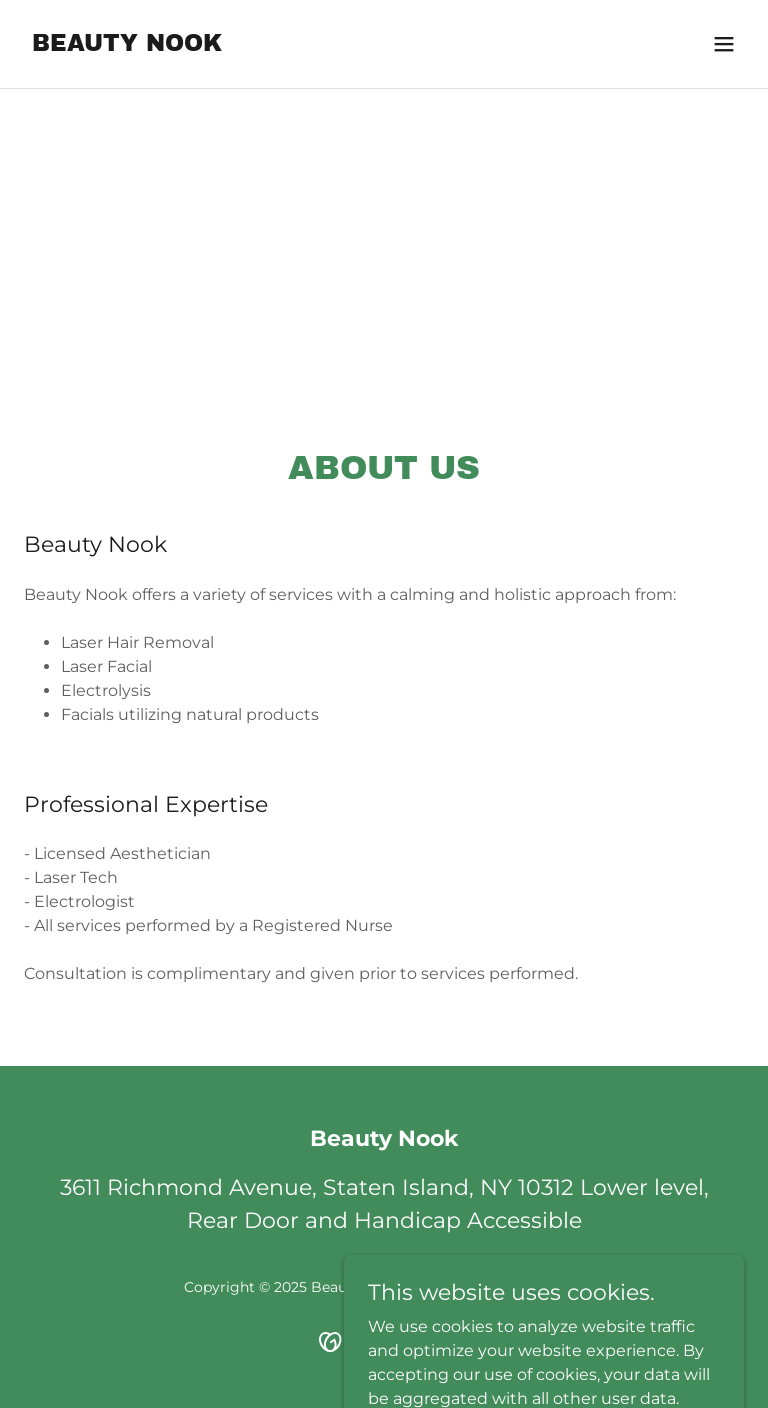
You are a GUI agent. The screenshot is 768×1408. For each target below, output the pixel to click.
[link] (127, 45)
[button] (724, 44)
